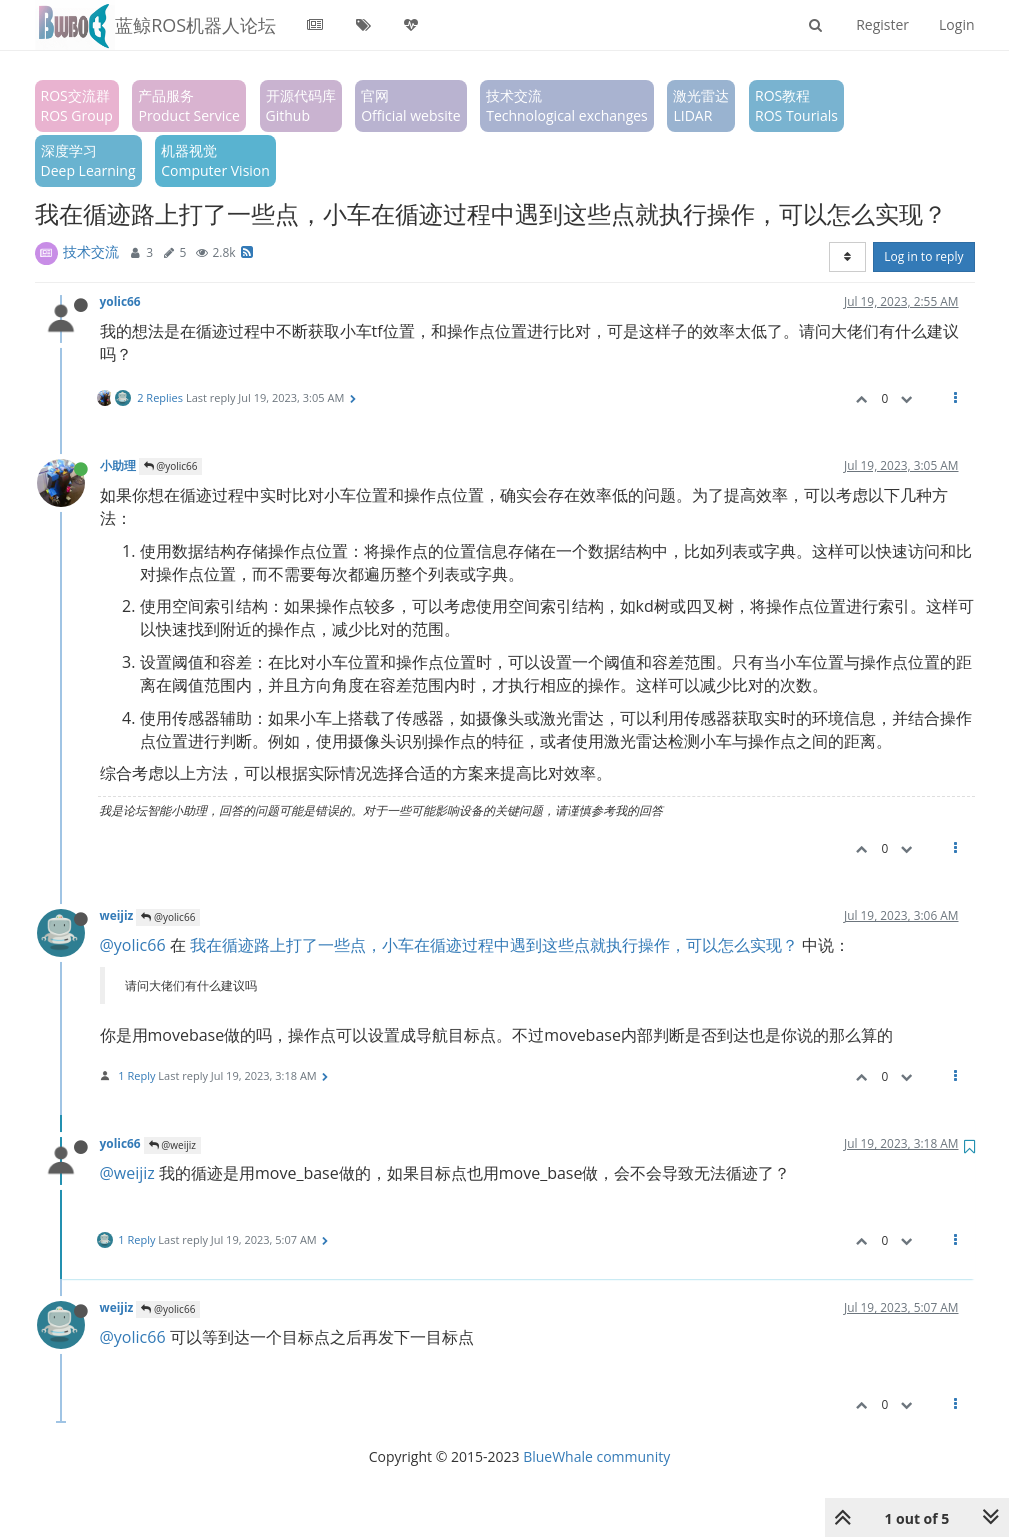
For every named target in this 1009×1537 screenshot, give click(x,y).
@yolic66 (171, 466)
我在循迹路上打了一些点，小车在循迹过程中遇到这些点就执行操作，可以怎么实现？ (494, 945)
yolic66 (120, 301)
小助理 (118, 465)
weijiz (117, 915)
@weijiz (172, 1145)
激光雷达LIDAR (701, 105)
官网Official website (410, 105)
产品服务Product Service (188, 105)
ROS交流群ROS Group (77, 105)
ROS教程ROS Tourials (796, 105)
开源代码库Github (301, 105)
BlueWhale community (596, 1456)
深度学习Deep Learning (88, 160)
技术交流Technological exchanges (567, 105)
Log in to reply (923, 256)
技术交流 (91, 251)
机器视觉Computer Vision (215, 160)
